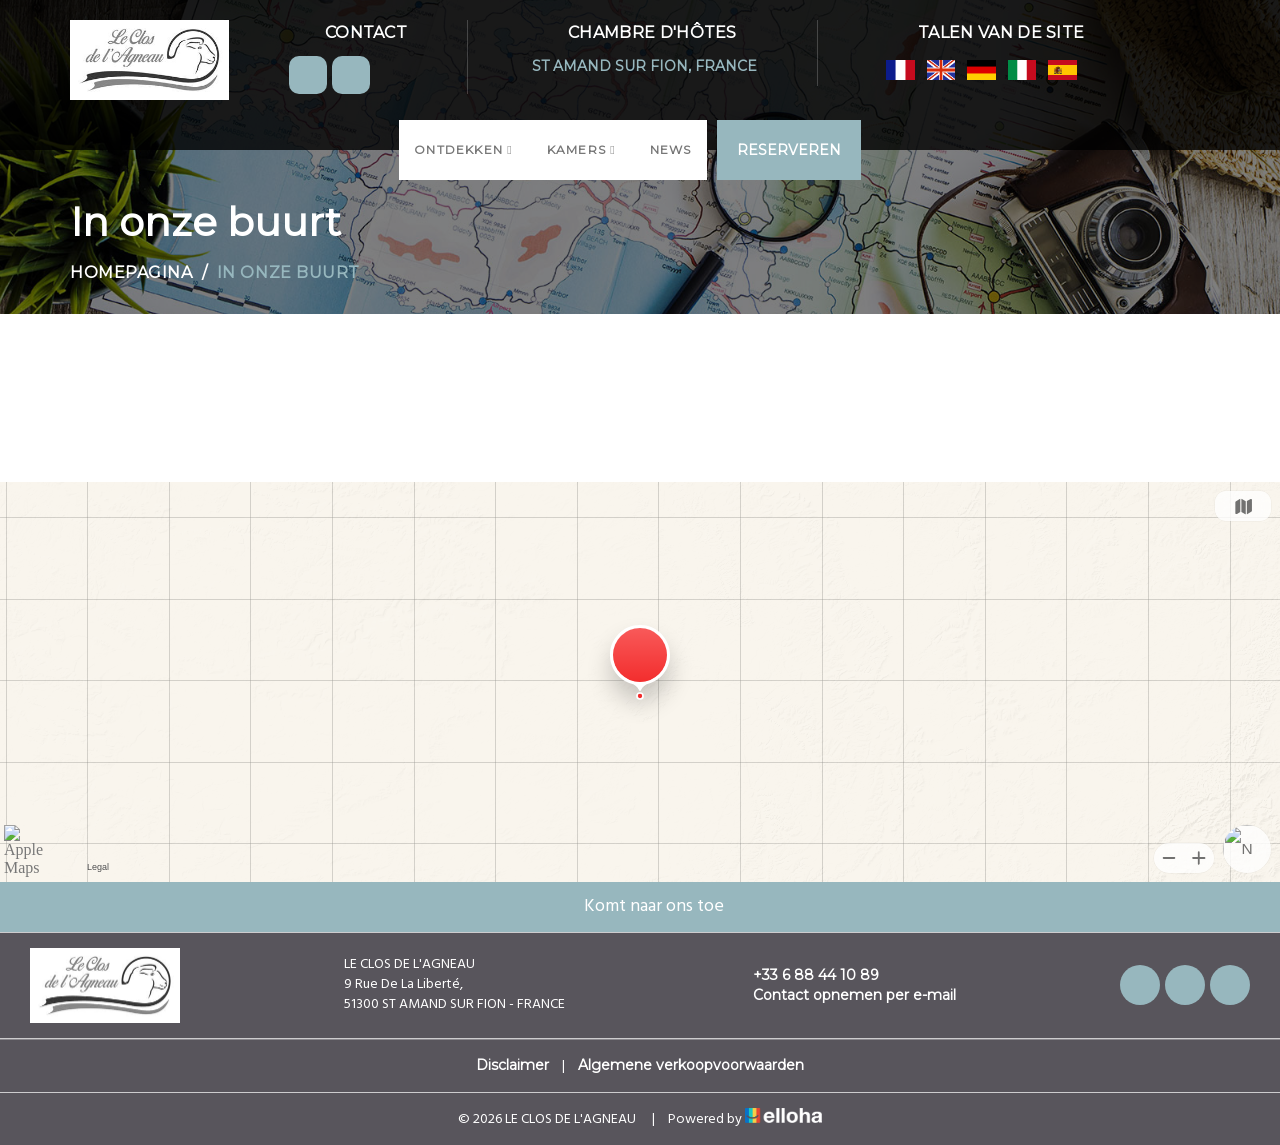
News (671, 149)
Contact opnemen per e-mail (843, 995)
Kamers (581, 149)
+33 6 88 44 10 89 (804, 975)
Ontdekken (463, 149)
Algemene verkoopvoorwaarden (691, 1065)
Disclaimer (512, 1065)
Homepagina (131, 272)
